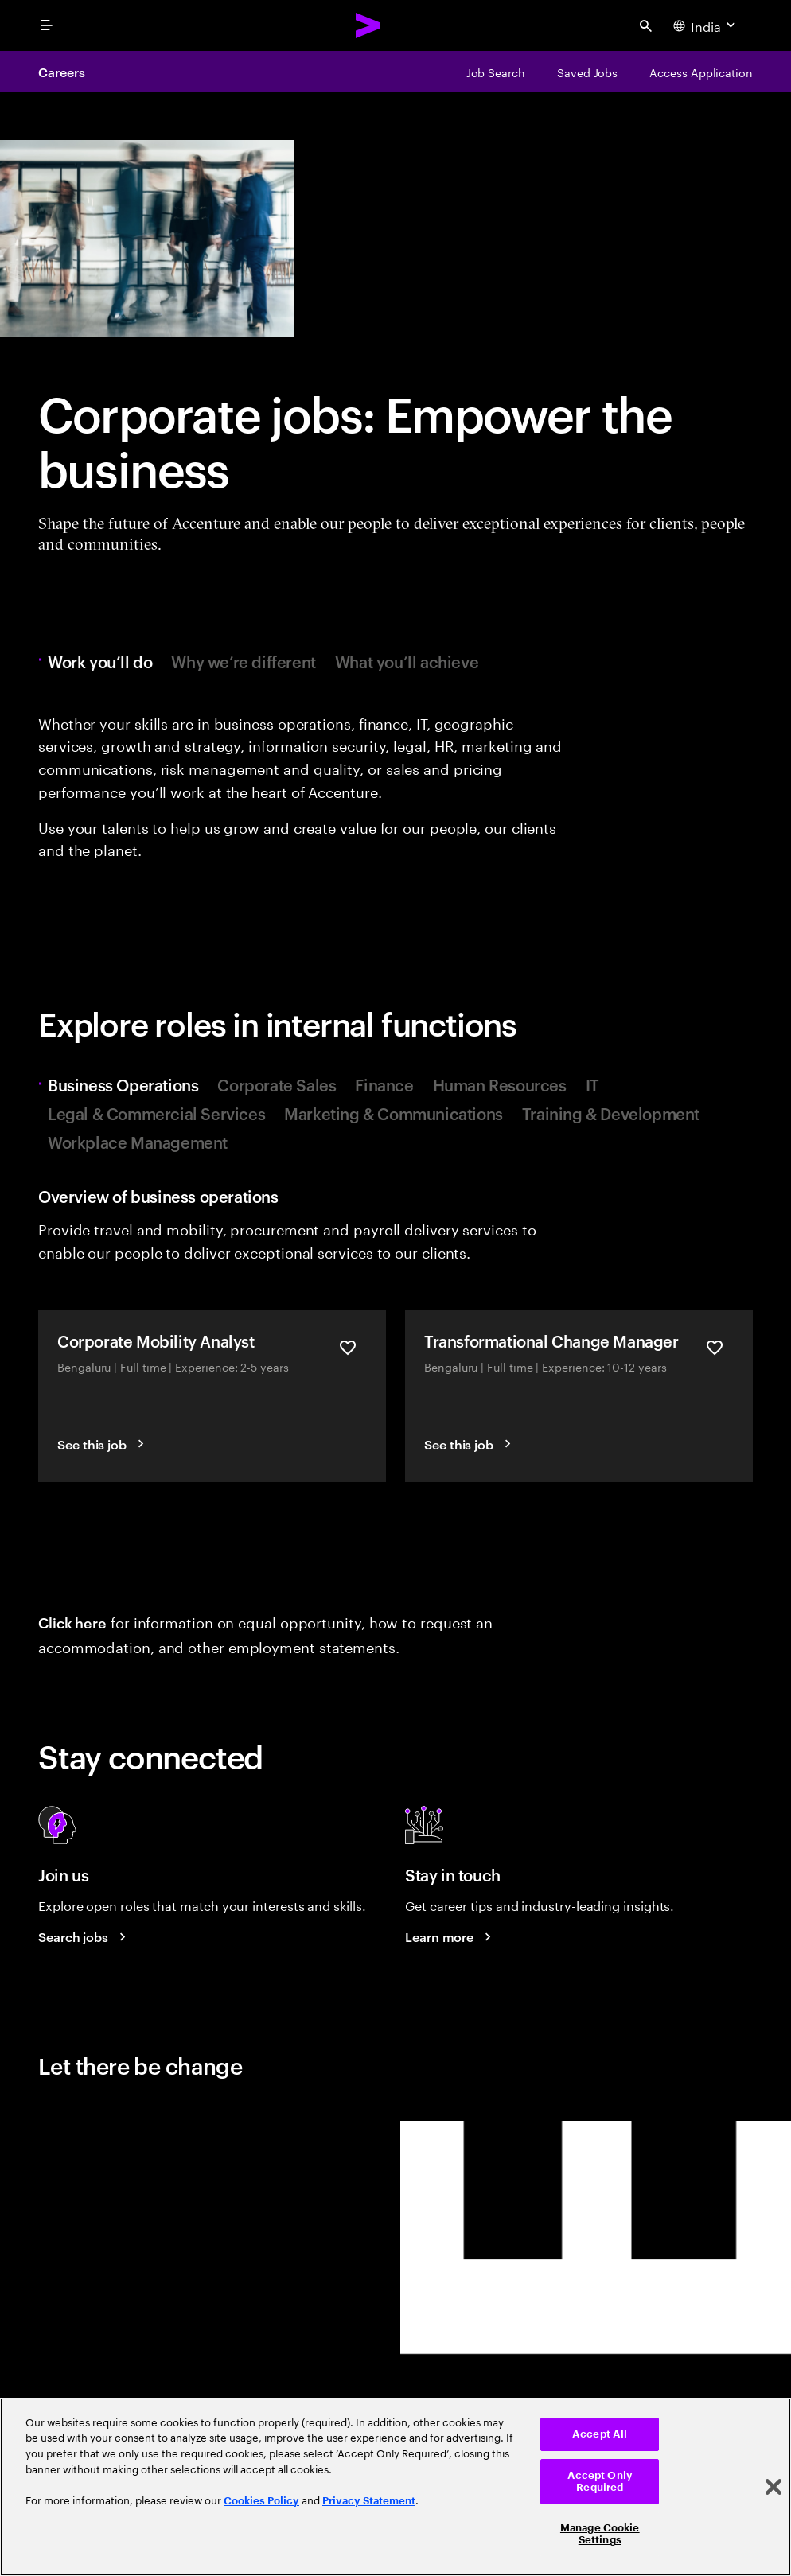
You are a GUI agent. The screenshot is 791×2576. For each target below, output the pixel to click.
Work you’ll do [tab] (104, 661)
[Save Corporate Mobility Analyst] (348, 1348)
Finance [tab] (384, 1084)
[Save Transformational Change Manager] (715, 1348)
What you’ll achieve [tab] (406, 661)
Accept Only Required (600, 2481)
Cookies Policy (261, 2501)
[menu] (46, 25)
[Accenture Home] (368, 25)
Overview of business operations (158, 1196)
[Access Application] (701, 71)
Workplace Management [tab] (138, 1141)
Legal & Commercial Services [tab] (156, 1113)
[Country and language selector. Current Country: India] (706, 25)
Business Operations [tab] (127, 1084)
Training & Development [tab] (610, 1113)
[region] (395, 2487)
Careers (61, 71)
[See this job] (103, 1444)
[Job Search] (495, 71)
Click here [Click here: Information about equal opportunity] (72, 1622)
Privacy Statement (368, 2501)
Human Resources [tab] (500, 1084)
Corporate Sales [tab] (276, 1084)
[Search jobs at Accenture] (84, 1936)
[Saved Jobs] (587, 71)
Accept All (599, 2434)
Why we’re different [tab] (243, 661)
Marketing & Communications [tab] (393, 1113)
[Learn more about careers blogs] (450, 1936)
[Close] (773, 2486)
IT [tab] (592, 1084)
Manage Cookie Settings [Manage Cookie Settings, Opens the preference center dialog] (600, 2534)
